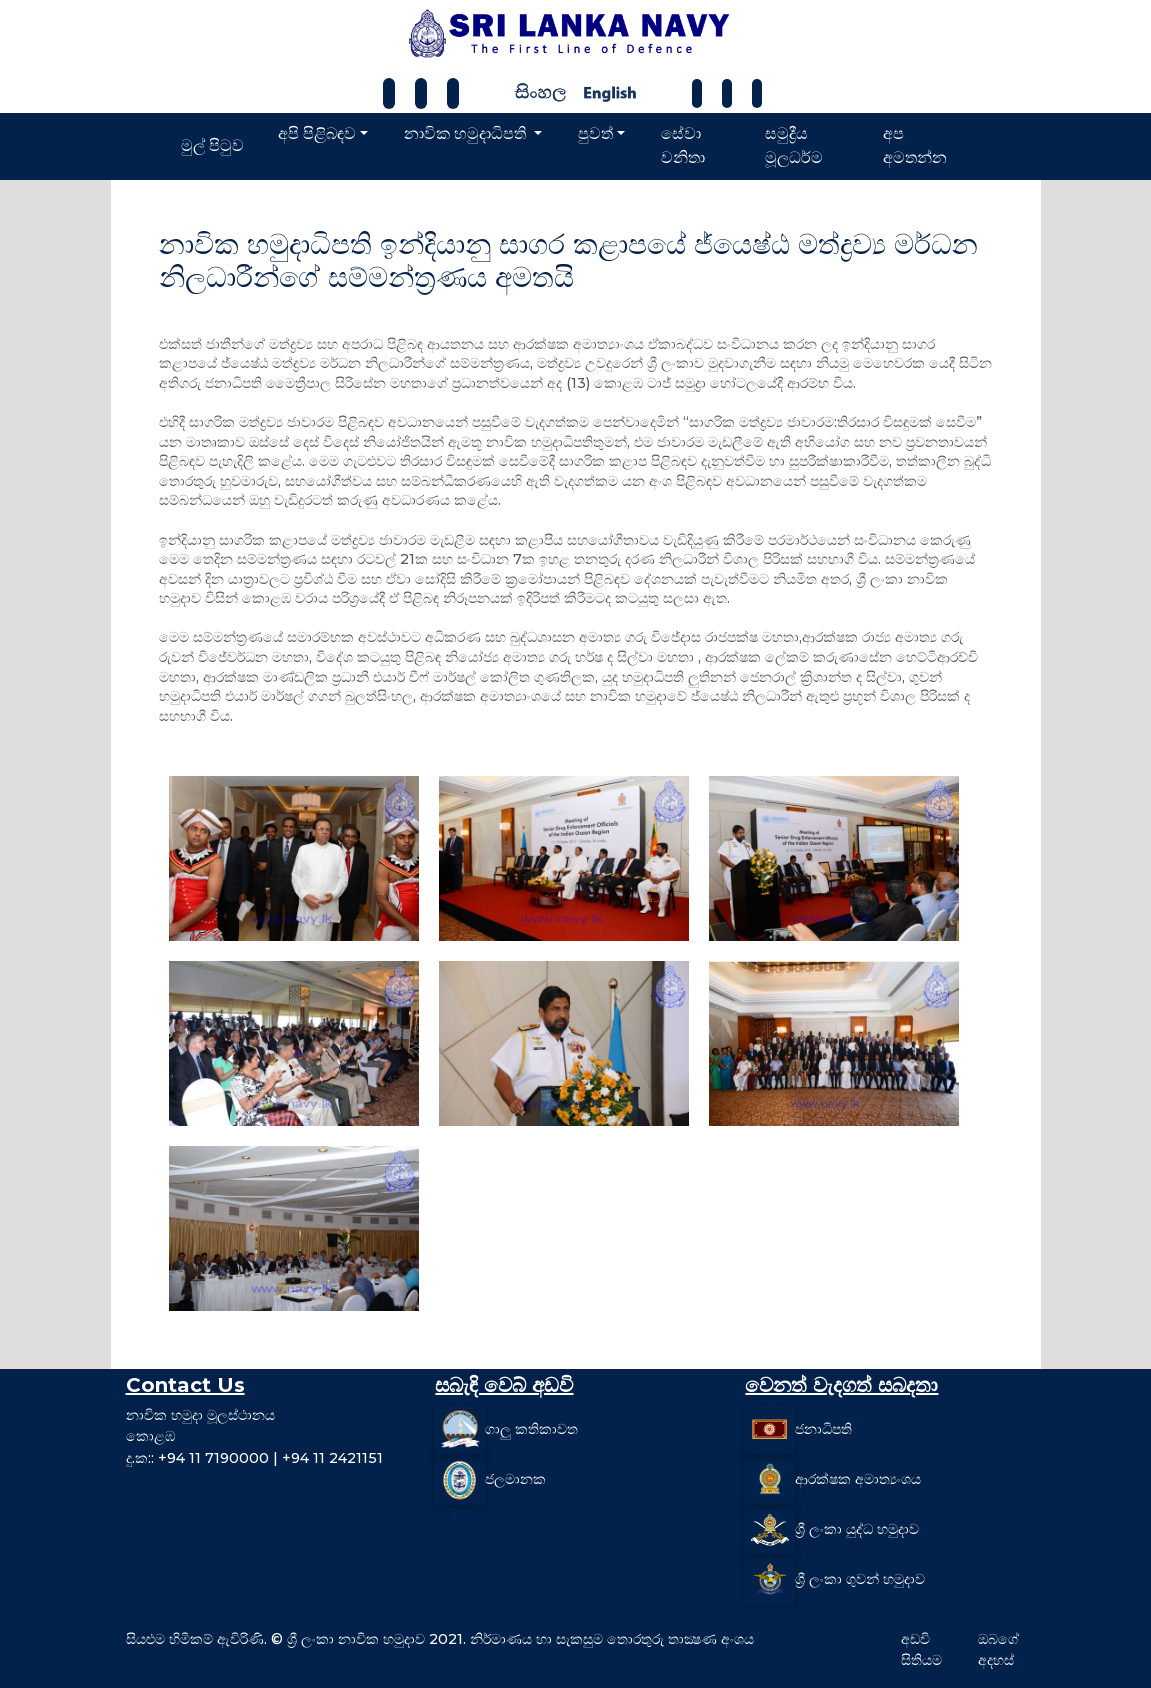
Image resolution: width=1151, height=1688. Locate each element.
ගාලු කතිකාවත (531, 1428)
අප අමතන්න (915, 145)
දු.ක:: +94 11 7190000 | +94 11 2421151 (254, 1458)
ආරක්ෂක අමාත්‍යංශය (858, 1478)
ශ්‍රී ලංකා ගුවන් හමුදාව (860, 1578)
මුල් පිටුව (212, 145)
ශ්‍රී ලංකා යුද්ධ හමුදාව (857, 1528)
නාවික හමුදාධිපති (467, 133)
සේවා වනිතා (683, 145)
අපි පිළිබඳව (317, 133)
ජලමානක (515, 1478)
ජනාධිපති (823, 1428)
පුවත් (595, 133)
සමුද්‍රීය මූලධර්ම (794, 145)
